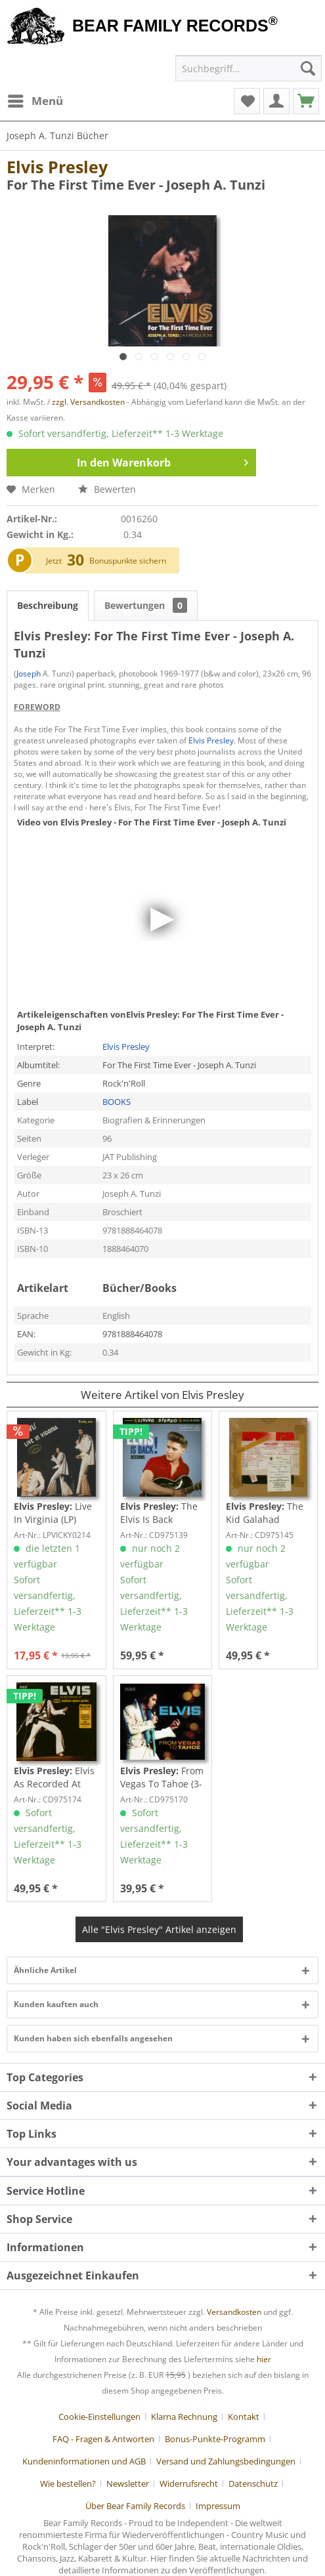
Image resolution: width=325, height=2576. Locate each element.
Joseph (28, 673)
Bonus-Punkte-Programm (215, 2439)
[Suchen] (308, 68)
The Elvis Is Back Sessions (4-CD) (159, 1513)
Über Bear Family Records (135, 2506)
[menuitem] (35, 101)
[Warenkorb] (306, 101)
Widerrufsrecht (189, 2483)
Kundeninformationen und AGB (84, 2461)
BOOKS (116, 1102)
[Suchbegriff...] (248, 68)
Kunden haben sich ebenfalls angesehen (93, 2038)
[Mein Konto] (276, 101)
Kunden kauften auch (56, 2004)
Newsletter (127, 2483)
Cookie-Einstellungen (99, 2416)
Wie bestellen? (68, 2483)
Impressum (218, 2506)
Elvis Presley (57, 166)
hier (264, 2359)
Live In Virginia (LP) (53, 1513)
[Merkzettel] (247, 101)
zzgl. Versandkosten (88, 401)
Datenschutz (253, 2483)
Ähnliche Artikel (45, 1970)
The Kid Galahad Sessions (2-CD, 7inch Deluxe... (264, 1513)
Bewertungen (145, 605)
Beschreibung (47, 605)
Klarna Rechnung (184, 2416)
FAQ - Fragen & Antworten (103, 2439)
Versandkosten (234, 2311)
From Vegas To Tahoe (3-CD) (162, 1777)
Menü (35, 99)
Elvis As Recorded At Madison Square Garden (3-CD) (54, 1777)
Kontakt (243, 2416)
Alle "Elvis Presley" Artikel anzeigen (159, 1929)
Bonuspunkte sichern (127, 560)
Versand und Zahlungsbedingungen (225, 2461)
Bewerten (107, 489)
